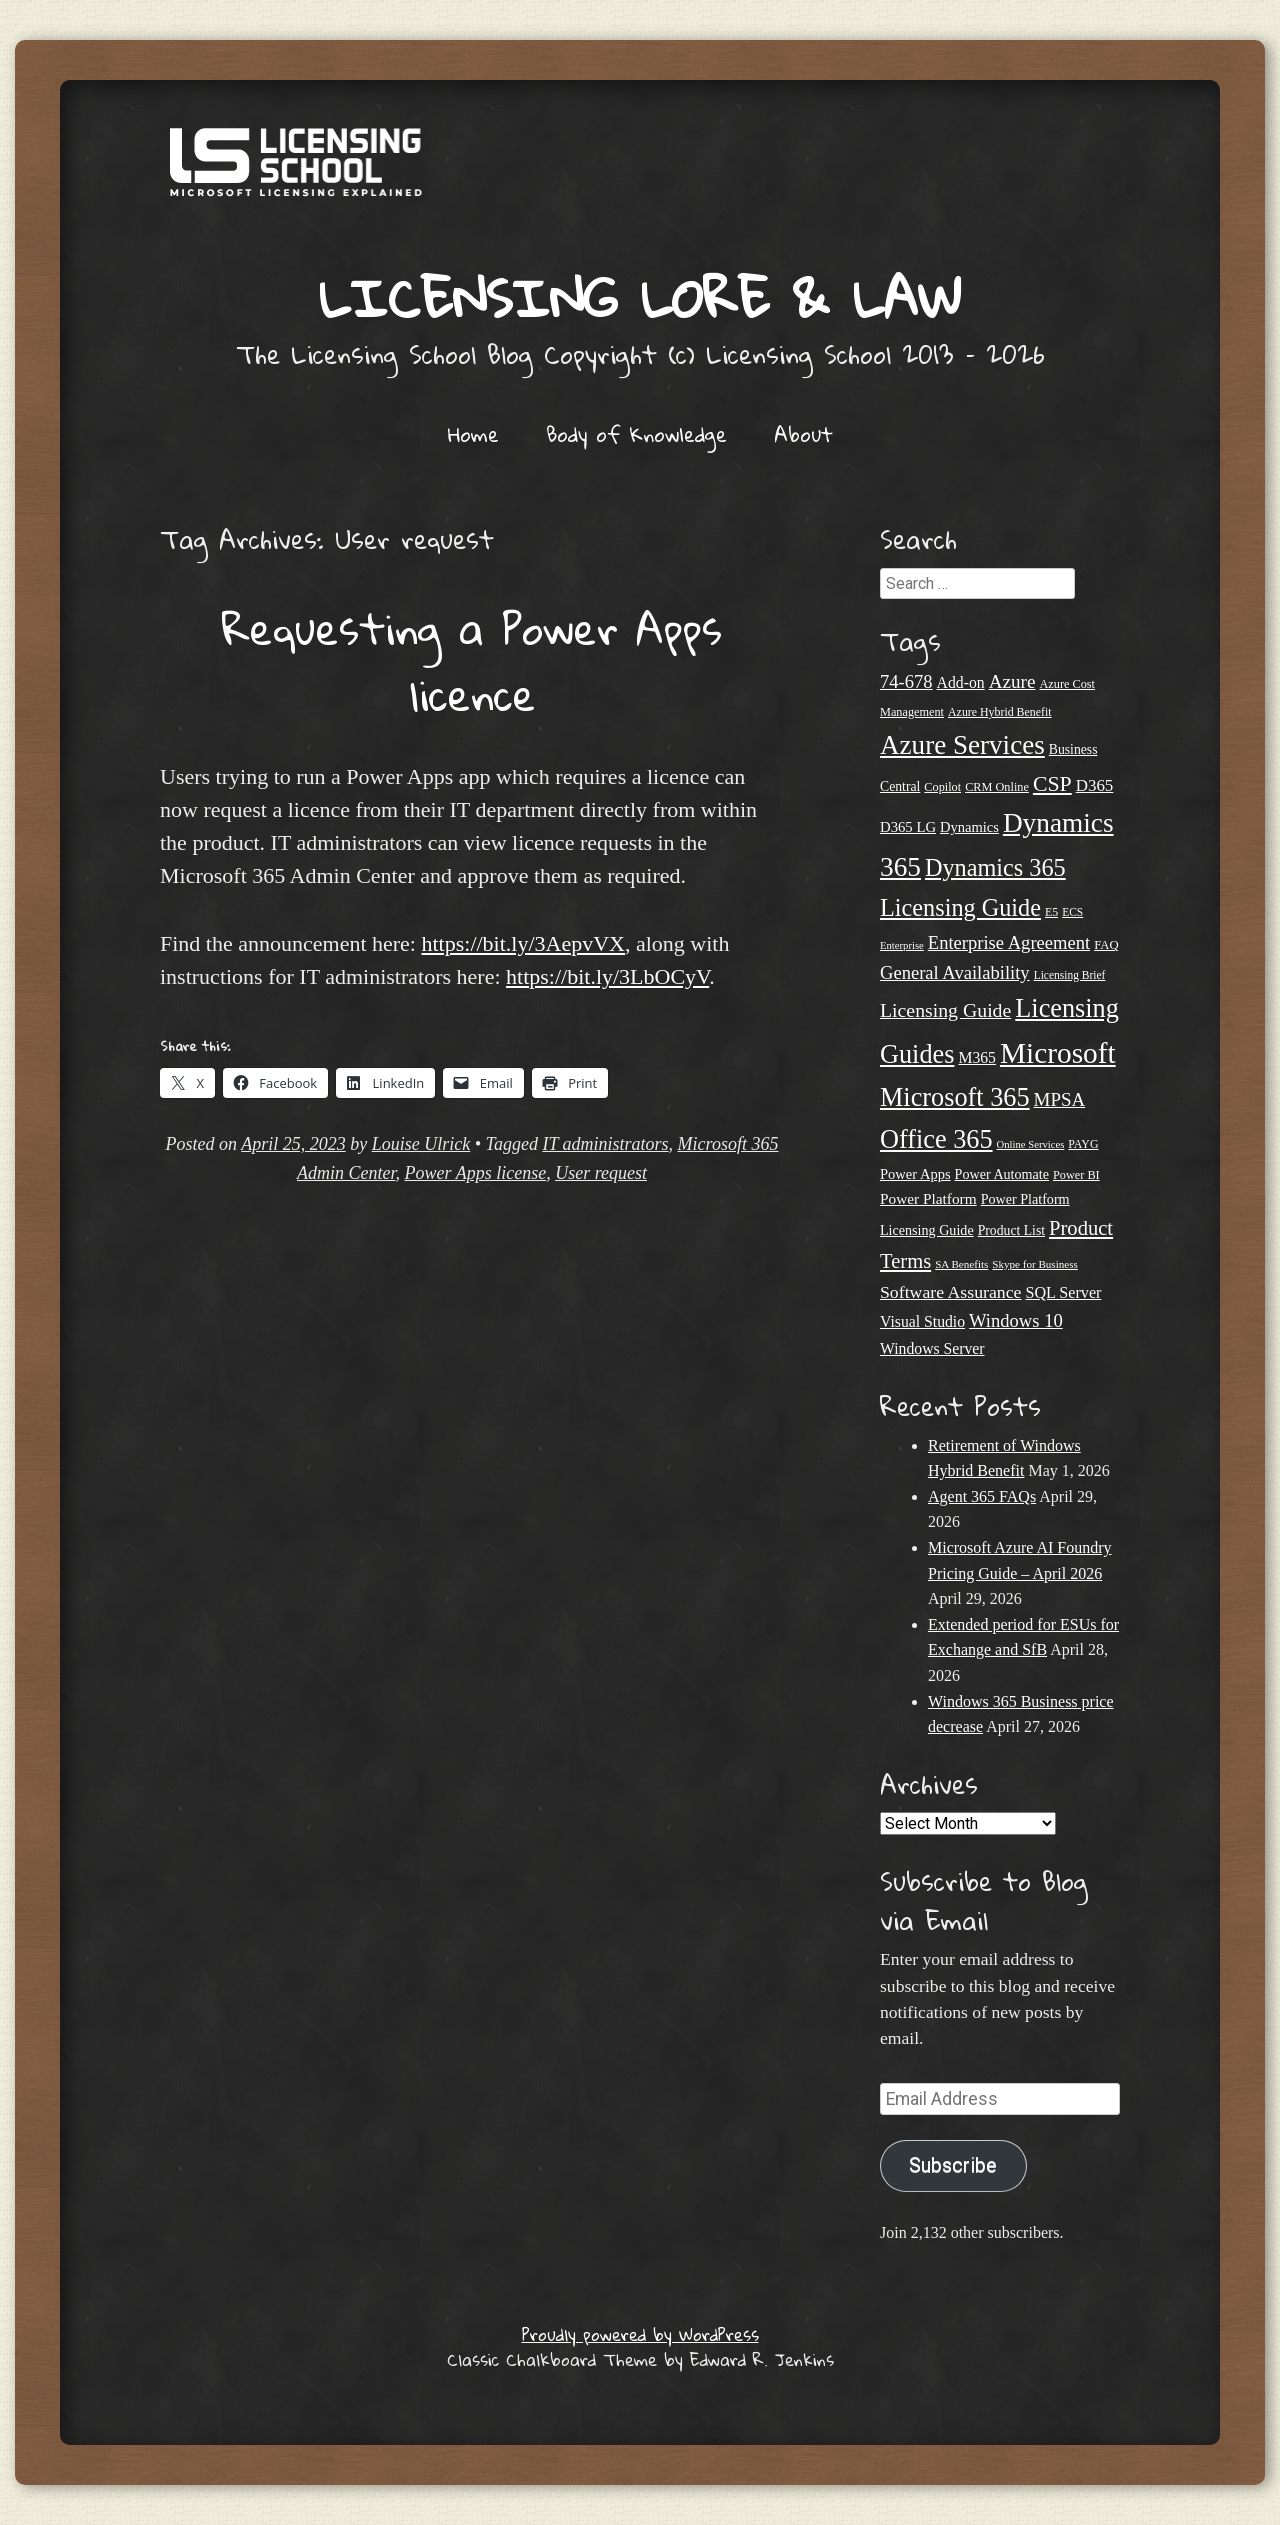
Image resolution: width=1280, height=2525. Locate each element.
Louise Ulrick (421, 1144)
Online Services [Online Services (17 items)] (1031, 1144)
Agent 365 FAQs (982, 1496)
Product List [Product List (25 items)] (1011, 1230)
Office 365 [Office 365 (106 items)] (936, 1139)
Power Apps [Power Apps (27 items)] (915, 1174)
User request (601, 1173)
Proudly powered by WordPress (640, 2334)
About (803, 434)
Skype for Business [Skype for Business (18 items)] (1034, 1264)
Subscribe (953, 2165)
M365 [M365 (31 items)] (977, 1057)
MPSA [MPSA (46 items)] (1060, 1099)
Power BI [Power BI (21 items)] (1076, 1175)
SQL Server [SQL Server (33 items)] (1063, 1292)
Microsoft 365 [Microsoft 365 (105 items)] (955, 1097)
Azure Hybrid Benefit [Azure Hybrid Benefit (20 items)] (1000, 712)
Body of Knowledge (636, 434)
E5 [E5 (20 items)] (1051, 912)
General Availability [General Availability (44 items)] (955, 972)
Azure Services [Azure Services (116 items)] (962, 745)
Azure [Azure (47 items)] (1012, 681)
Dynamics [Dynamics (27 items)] (969, 827)
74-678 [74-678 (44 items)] (906, 681)
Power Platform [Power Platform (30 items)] (928, 1198)
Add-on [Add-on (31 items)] (961, 682)
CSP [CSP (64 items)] (1052, 784)
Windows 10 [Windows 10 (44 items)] (1016, 1320)
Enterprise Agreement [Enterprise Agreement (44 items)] (1009, 942)
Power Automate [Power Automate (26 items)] (1002, 1174)
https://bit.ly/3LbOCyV (607, 976)
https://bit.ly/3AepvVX (523, 943)
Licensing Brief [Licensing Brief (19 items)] (1070, 975)
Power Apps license (476, 1173)
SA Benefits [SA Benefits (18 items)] (961, 1264)
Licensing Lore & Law (640, 297)
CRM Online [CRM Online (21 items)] (997, 787)
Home (473, 434)
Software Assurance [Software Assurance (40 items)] (950, 1292)
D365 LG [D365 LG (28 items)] (908, 827)
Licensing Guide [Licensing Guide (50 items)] (945, 1010)
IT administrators (605, 1144)
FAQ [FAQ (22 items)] (1106, 945)
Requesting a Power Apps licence (472, 661)
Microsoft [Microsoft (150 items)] (1058, 1053)
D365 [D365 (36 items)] (1095, 785)
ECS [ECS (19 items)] (1072, 912)
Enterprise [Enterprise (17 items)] (902, 945)
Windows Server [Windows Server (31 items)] (932, 1348)
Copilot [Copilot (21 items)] (942, 787)
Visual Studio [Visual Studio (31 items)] (922, 1321)
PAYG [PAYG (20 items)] (1083, 1144)
